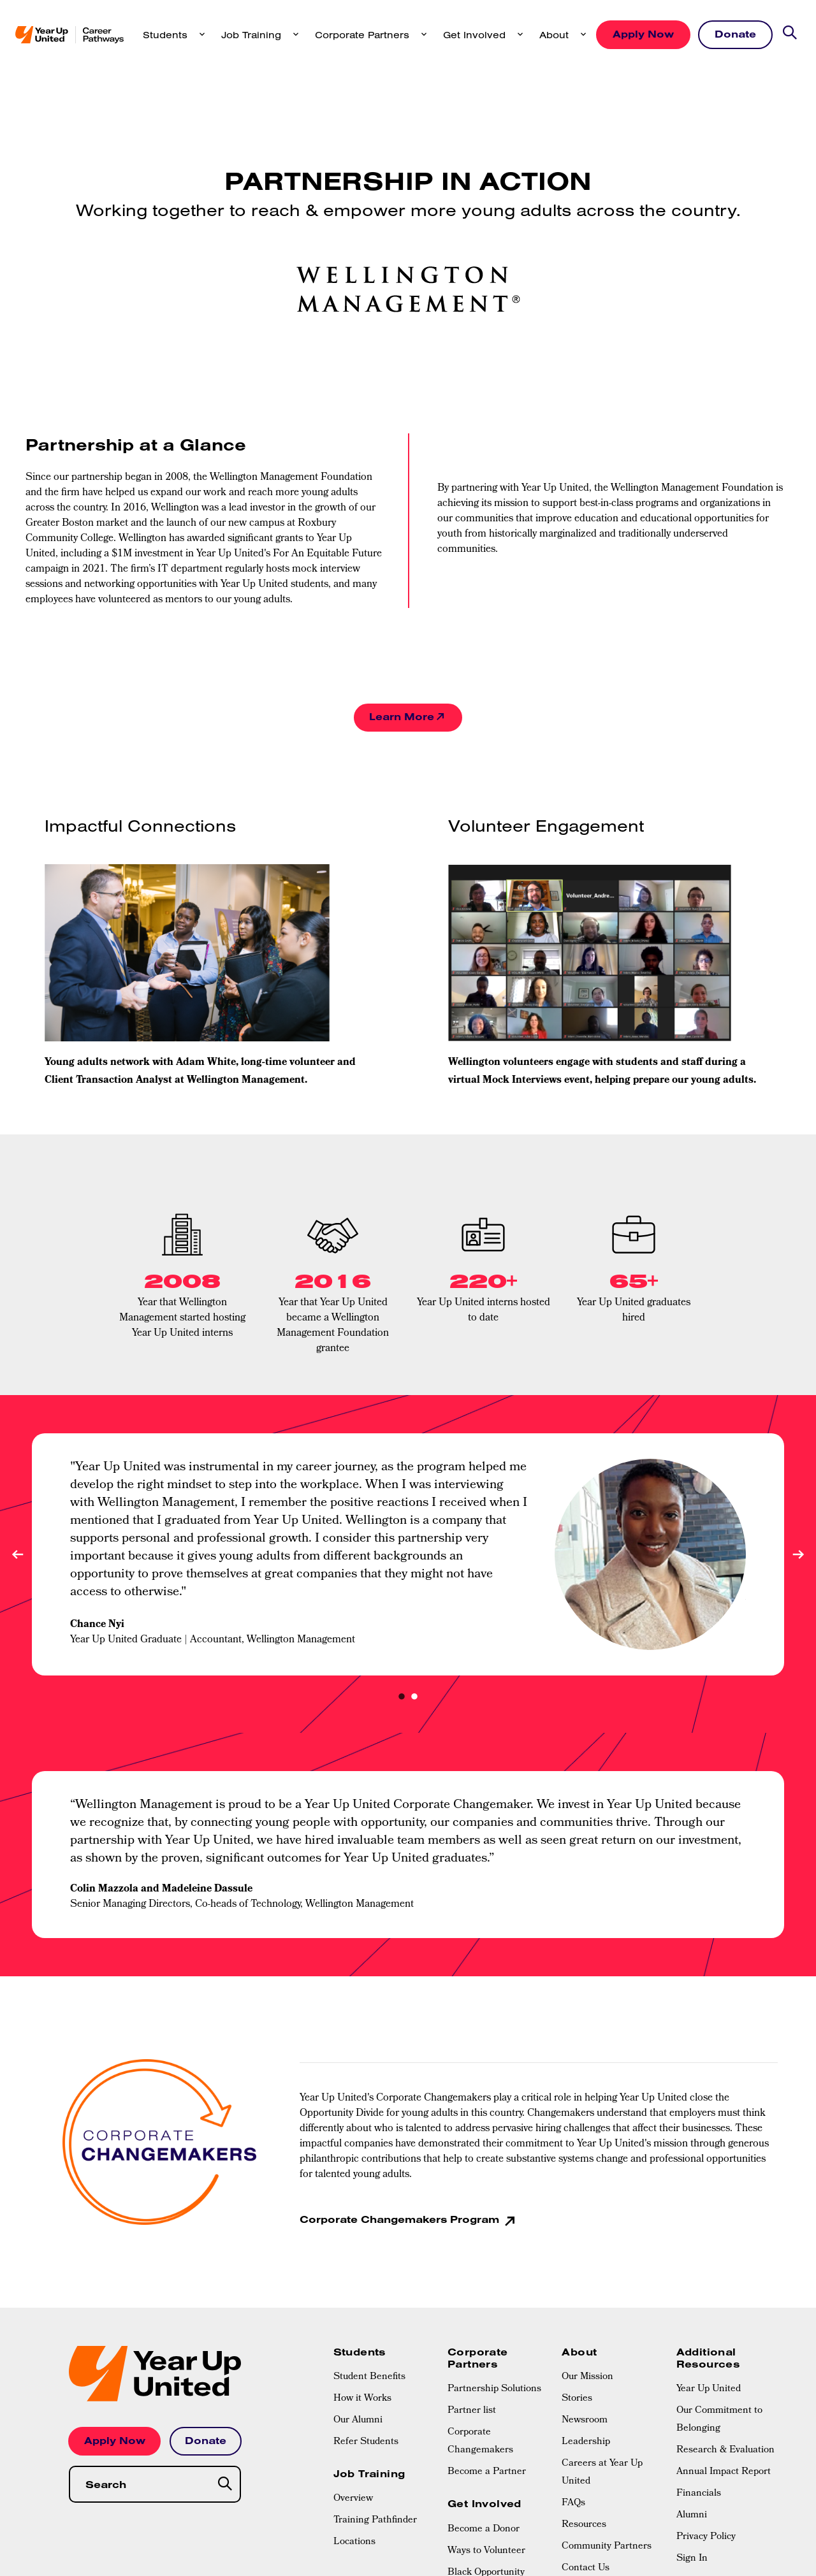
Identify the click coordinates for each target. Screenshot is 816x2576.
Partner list (472, 2411)
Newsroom (585, 2421)
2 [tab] (414, 1698)
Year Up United (708, 2390)
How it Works (362, 2399)
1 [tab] (401, 1698)
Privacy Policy (706, 2537)
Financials (698, 2494)
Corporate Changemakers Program (401, 2219)
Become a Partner (487, 2472)
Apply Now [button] (643, 33)
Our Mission (587, 2378)
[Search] (225, 2485)
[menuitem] (384, 2378)
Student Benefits (369, 2378)
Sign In (692, 2559)
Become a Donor (484, 2529)
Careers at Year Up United (602, 2473)
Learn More (401, 717)
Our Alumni (357, 2421)
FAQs (573, 2504)
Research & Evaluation (725, 2451)
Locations (354, 2543)
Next (798, 1555)
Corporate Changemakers (480, 2442)
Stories (577, 2399)
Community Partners (607, 2547)
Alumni (691, 2516)
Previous (18, 1555)
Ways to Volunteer (486, 2551)
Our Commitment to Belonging (719, 2420)
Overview (353, 2499)
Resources (584, 2525)
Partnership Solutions (494, 2390)
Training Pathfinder (375, 2521)
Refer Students (365, 2443)
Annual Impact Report (723, 2472)
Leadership (586, 2443)
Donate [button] (735, 33)
